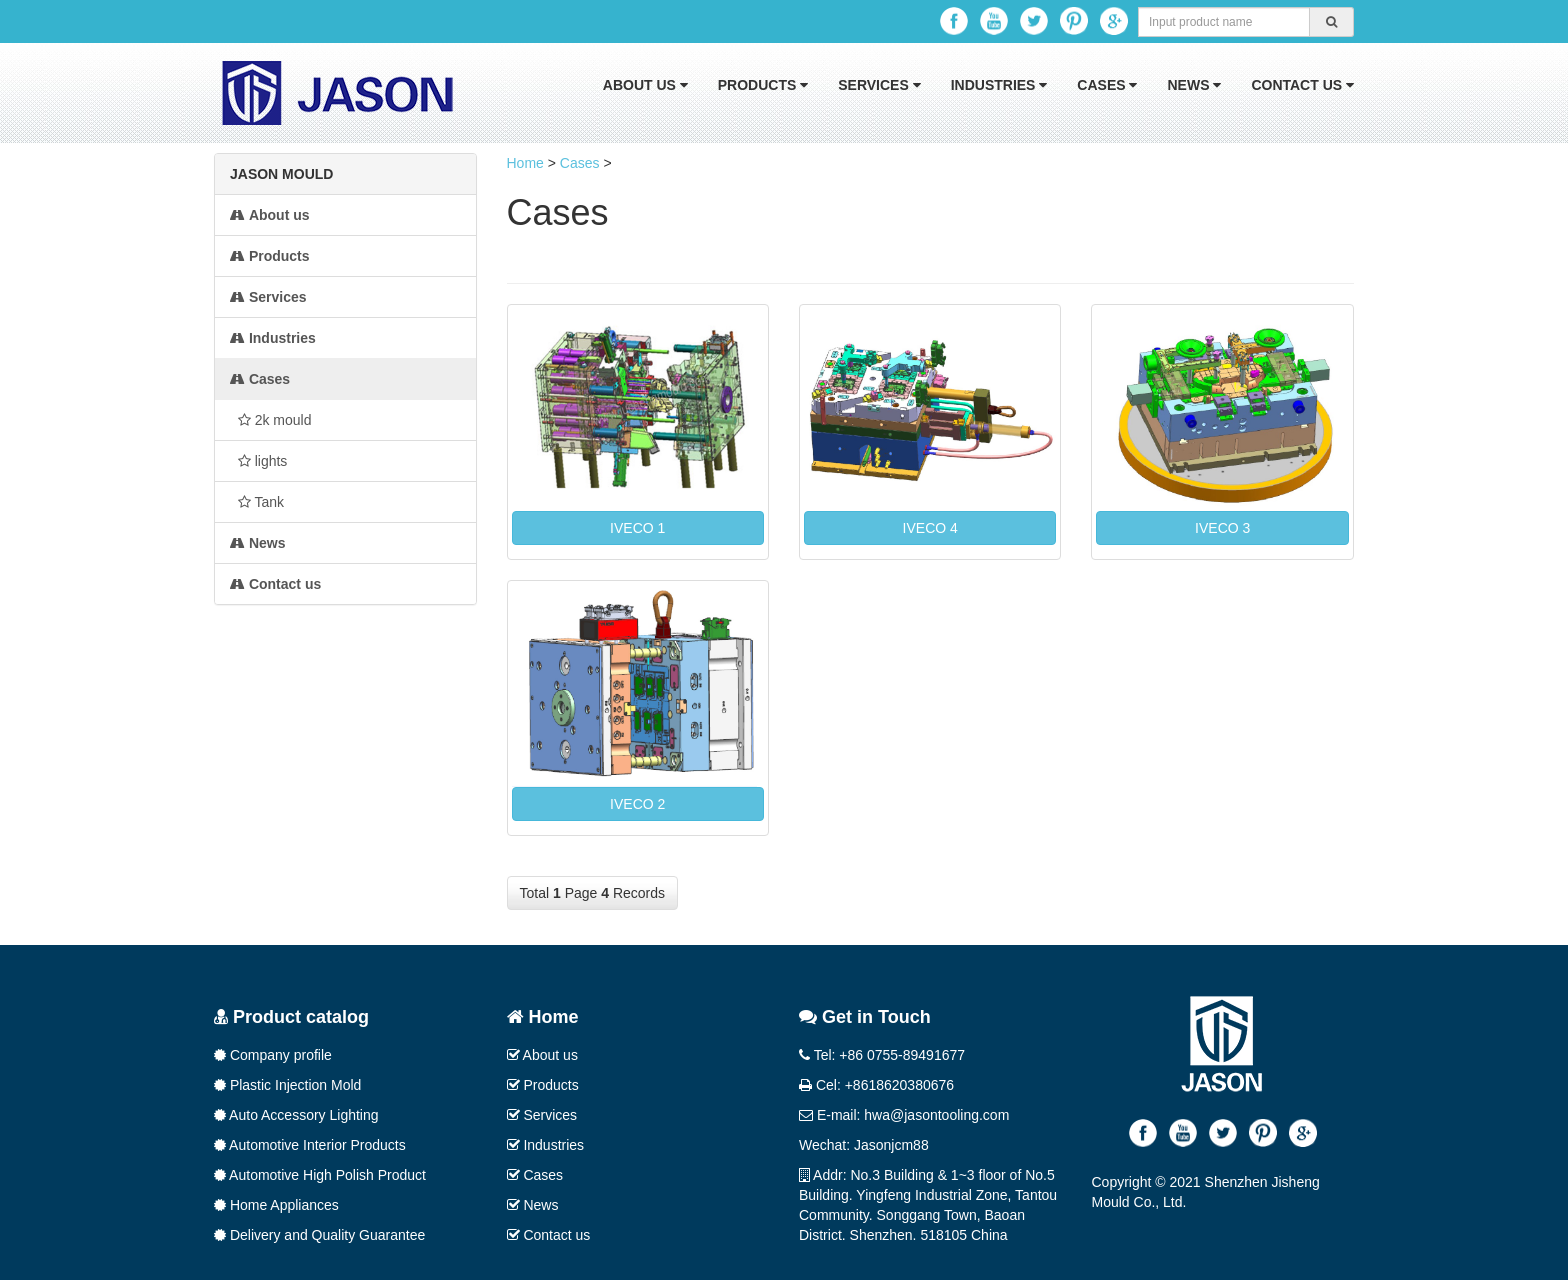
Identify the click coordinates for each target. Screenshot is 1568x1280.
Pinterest (1074, 21)
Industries (999, 85)
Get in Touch (865, 1017)
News (1194, 85)
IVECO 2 (637, 804)
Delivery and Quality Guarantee (319, 1235)
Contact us (1302, 85)
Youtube (994, 21)
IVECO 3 (1222, 528)
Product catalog (291, 1017)
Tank (257, 502)
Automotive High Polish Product (320, 1175)
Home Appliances (276, 1205)
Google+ (1114, 21)
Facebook (954, 21)
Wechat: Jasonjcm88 (864, 1145)
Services (879, 85)
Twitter (1034, 21)
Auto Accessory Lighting (296, 1115)
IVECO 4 (930, 528)
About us (645, 85)
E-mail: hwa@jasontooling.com (904, 1115)
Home (525, 163)
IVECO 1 (637, 528)
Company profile (273, 1055)
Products (763, 85)
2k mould (270, 420)
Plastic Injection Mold (287, 1085)
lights (258, 461)
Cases (1107, 85)
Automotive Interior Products (310, 1145)
